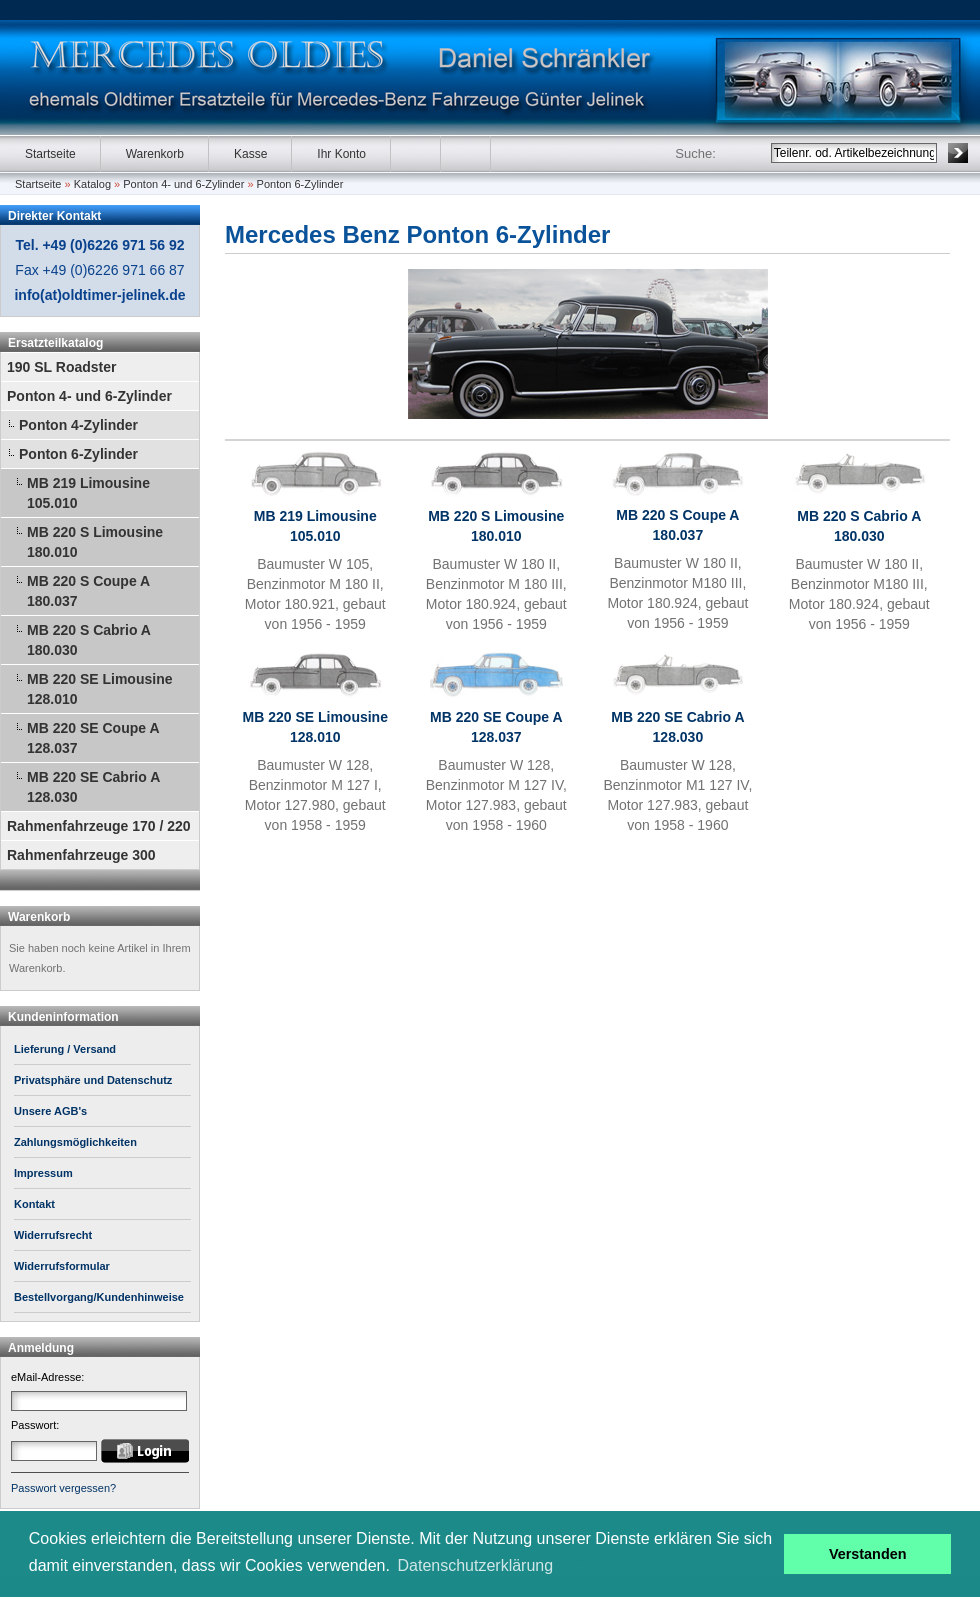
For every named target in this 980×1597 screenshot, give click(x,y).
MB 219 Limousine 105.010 (88, 493)
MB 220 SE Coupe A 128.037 (93, 738)
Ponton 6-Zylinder (300, 184)
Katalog (92, 184)
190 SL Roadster (61, 367)
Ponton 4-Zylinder (78, 425)
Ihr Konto (341, 154)
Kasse (250, 154)
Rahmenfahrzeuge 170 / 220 (99, 826)
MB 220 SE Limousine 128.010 (99, 689)
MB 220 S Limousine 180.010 (95, 542)
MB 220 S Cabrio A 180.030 (89, 640)
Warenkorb (155, 154)
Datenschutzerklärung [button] (476, 1565)
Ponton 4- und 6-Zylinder (183, 184)
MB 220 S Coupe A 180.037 (88, 591)
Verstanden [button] (868, 1554)
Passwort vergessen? (63, 1488)
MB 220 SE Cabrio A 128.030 (93, 787)
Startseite (50, 154)
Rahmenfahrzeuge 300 (81, 855)
